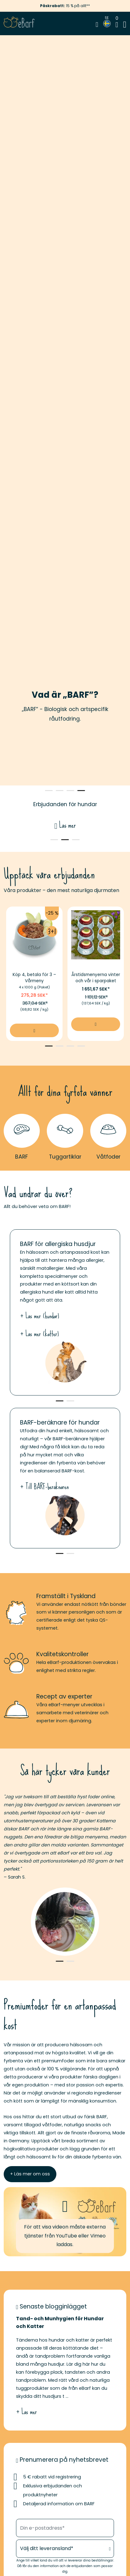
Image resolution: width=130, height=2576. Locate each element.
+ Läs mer (26, 2411)
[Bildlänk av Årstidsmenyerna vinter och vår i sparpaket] (95, 934)
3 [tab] (70, 790)
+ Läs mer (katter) (39, 1333)
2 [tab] (59, 790)
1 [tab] (49, 790)
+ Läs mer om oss (30, 2174)
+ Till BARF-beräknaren (44, 1486)
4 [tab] (81, 790)
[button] (65, 2221)
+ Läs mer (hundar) (39, 1315)
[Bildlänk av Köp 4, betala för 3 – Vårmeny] (34, 934)
